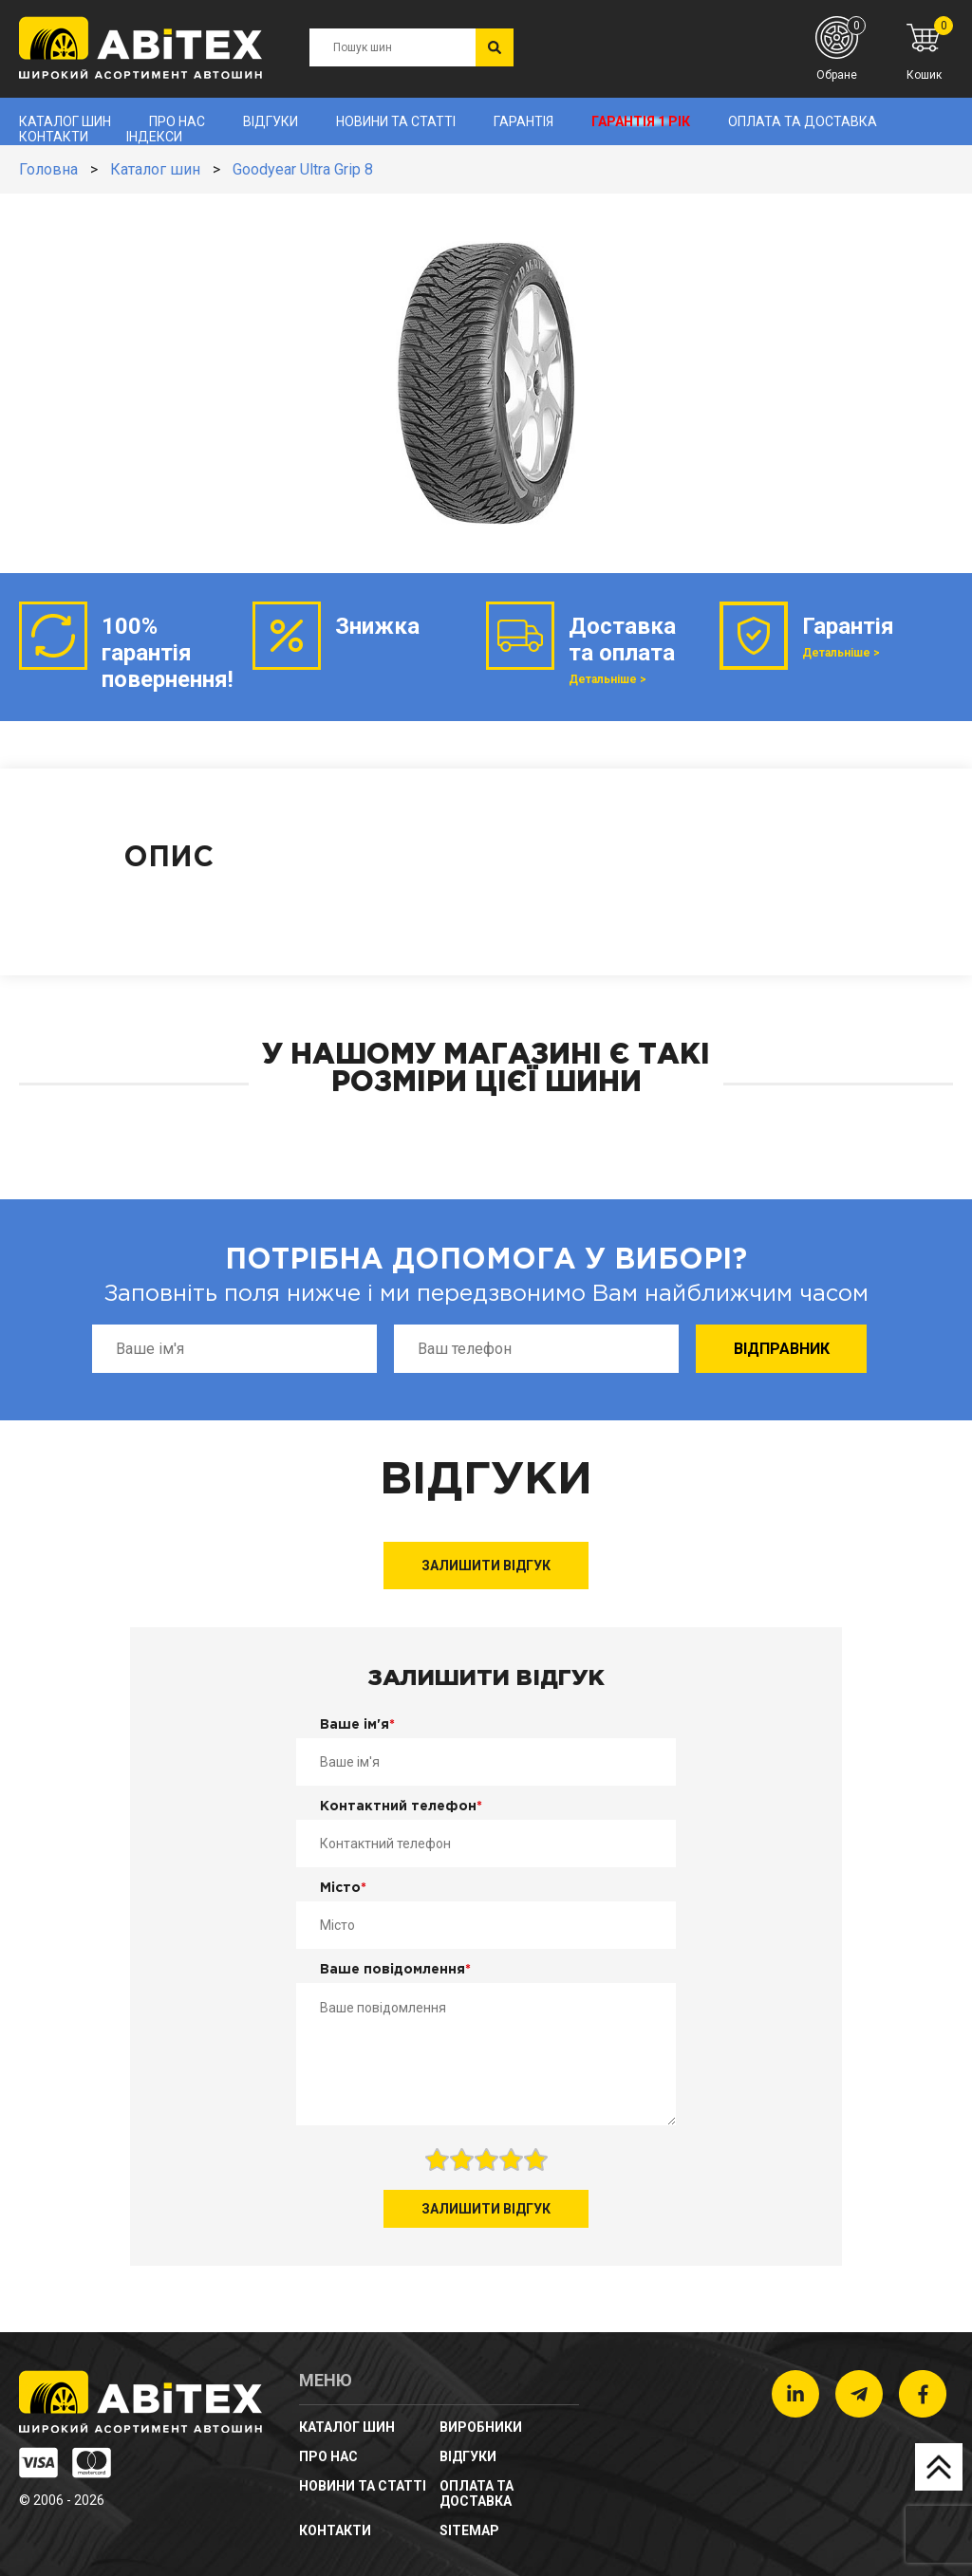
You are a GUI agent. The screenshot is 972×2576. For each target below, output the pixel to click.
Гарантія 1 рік (640, 121)
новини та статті (396, 121)
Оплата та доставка (802, 121)
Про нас (177, 121)
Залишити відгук (486, 1565)
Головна (48, 169)
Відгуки (270, 121)
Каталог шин (65, 121)
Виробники (480, 2427)
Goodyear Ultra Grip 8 (303, 169)
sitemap (469, 2530)
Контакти (53, 136)
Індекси (154, 136)
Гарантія (523, 121)
